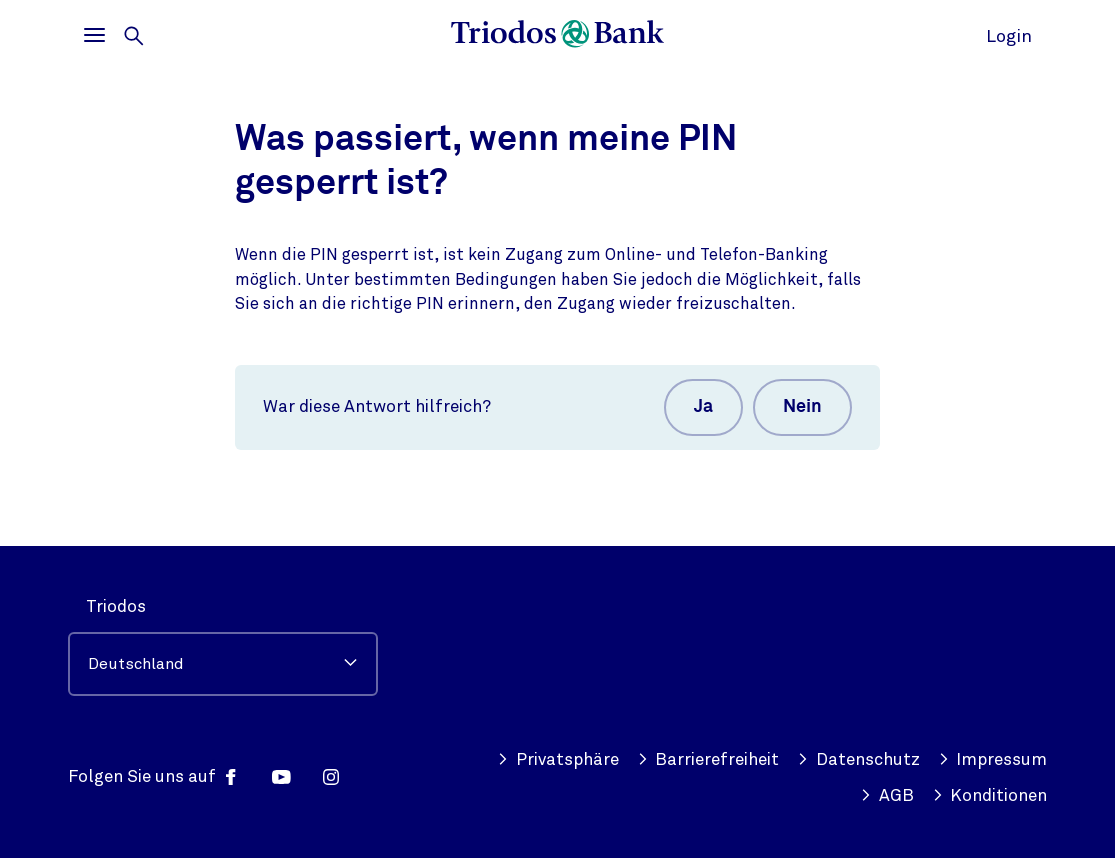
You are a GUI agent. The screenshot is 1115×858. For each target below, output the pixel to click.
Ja (703, 407)
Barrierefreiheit (708, 760)
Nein (802, 407)
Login (1009, 36)
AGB (887, 796)
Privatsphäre (558, 760)
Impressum (993, 760)
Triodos (116, 606)
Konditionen (990, 796)
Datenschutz (858, 760)
